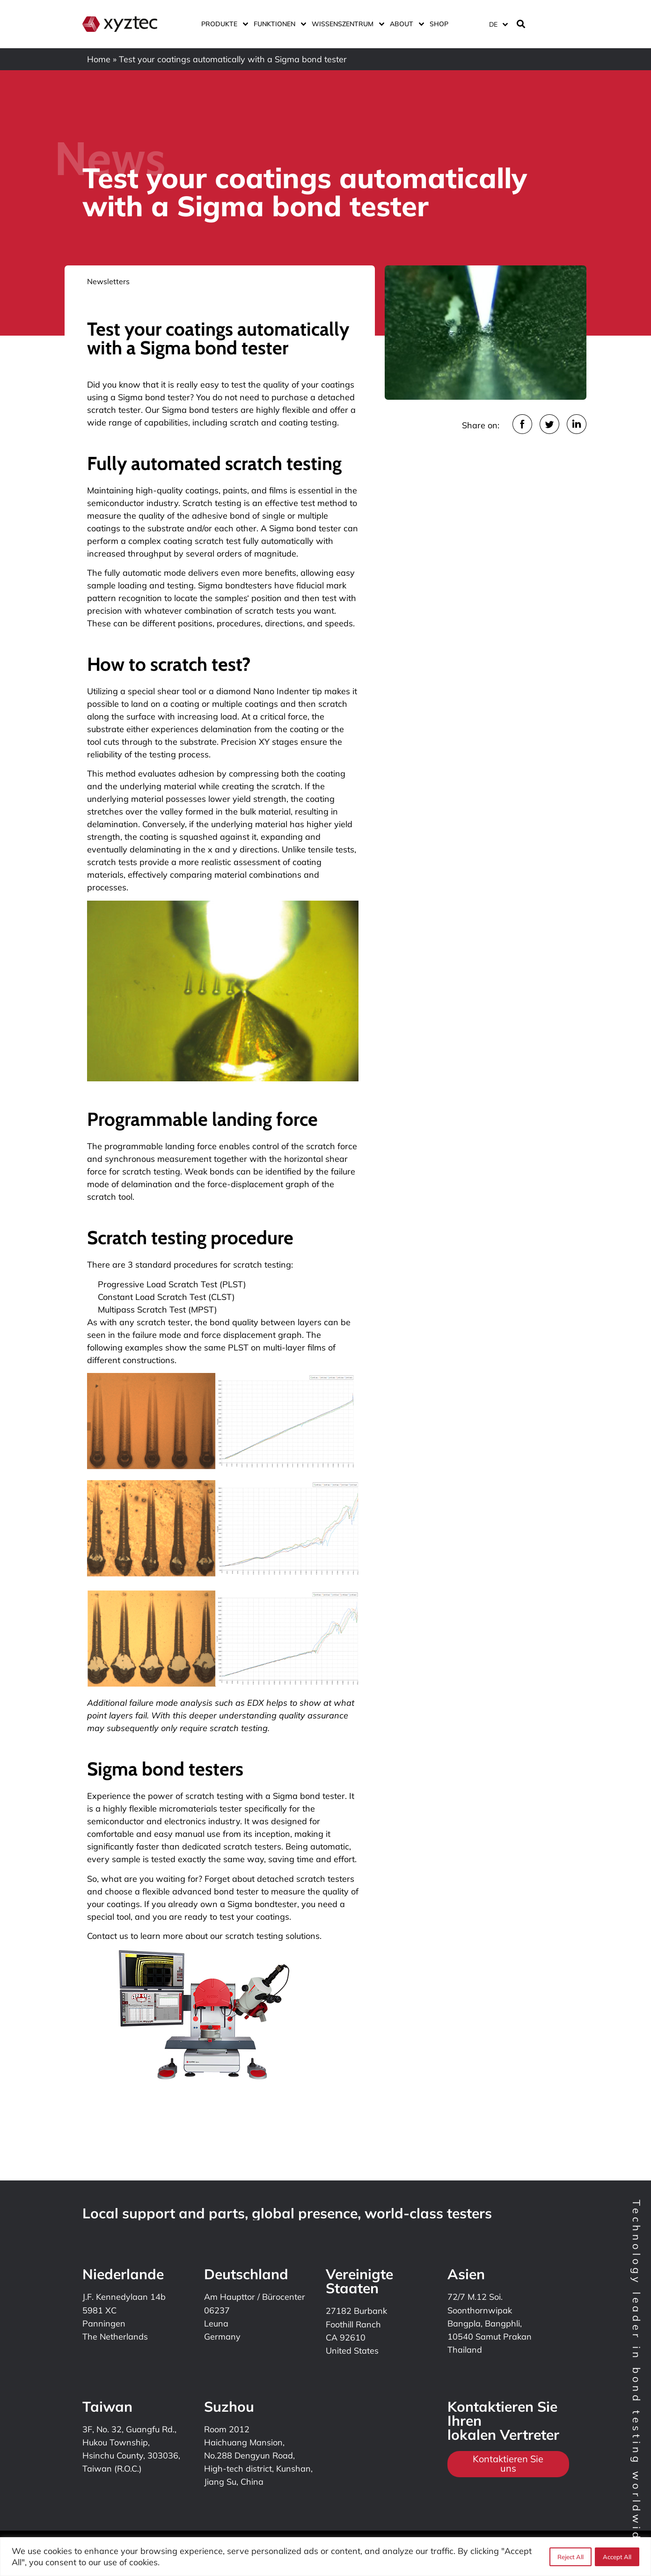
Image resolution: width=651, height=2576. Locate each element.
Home (98, 59)
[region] (325, 2556)
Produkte (222, 24)
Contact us (107, 1935)
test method (323, 503)
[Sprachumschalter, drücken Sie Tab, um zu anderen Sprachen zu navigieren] (498, 24)
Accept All (617, 2557)
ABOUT (405, 24)
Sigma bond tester (154, 397)
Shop (439, 24)
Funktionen (278, 24)
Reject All (570, 2557)
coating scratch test (202, 541)
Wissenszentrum (346, 24)
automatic (142, 572)
